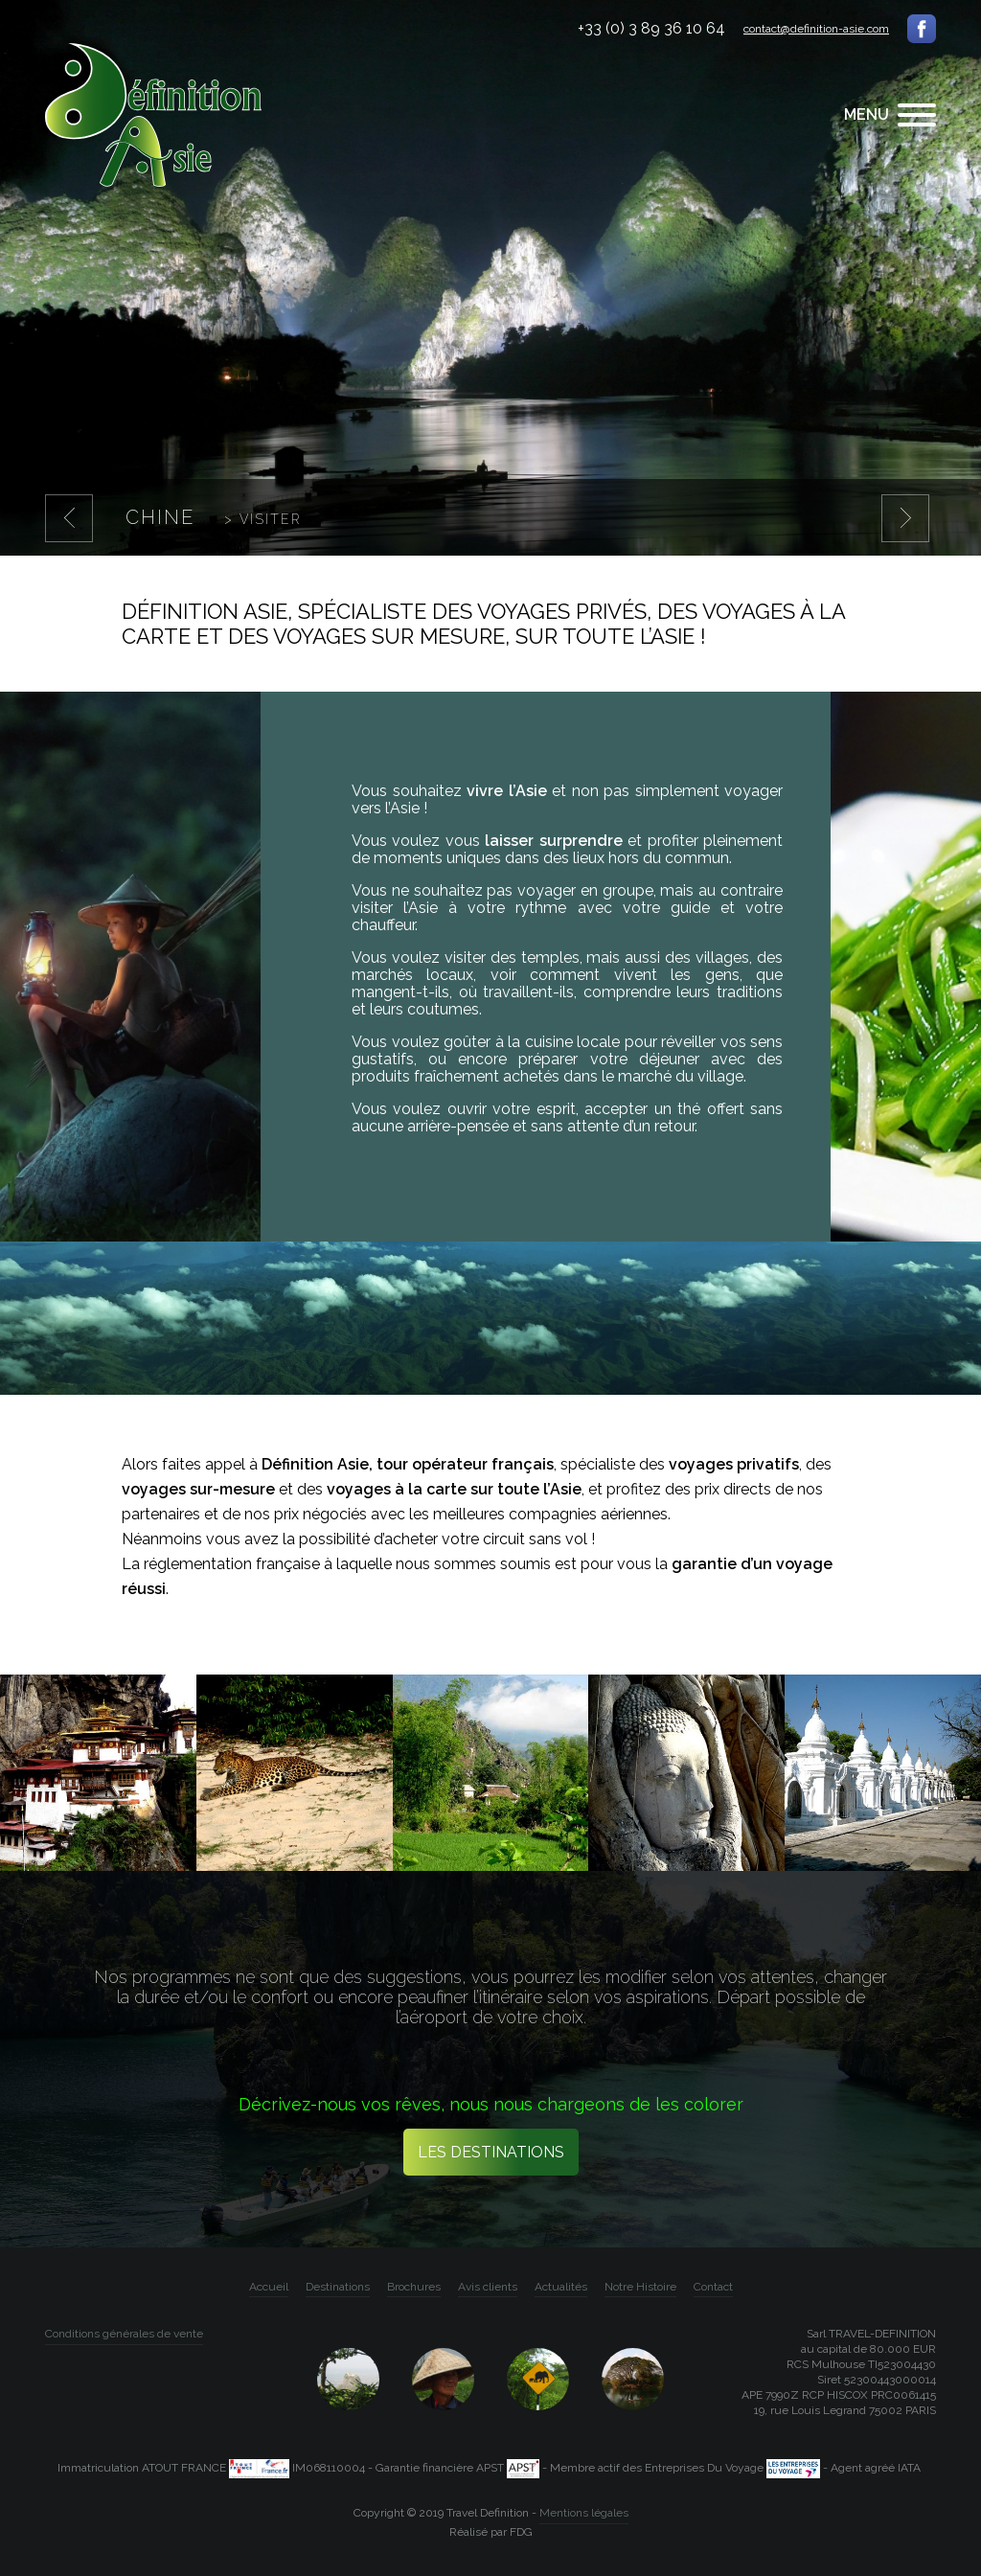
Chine (213, 519)
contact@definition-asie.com (816, 28)
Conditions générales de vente (124, 2333)
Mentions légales (583, 2512)
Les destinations (491, 2152)
